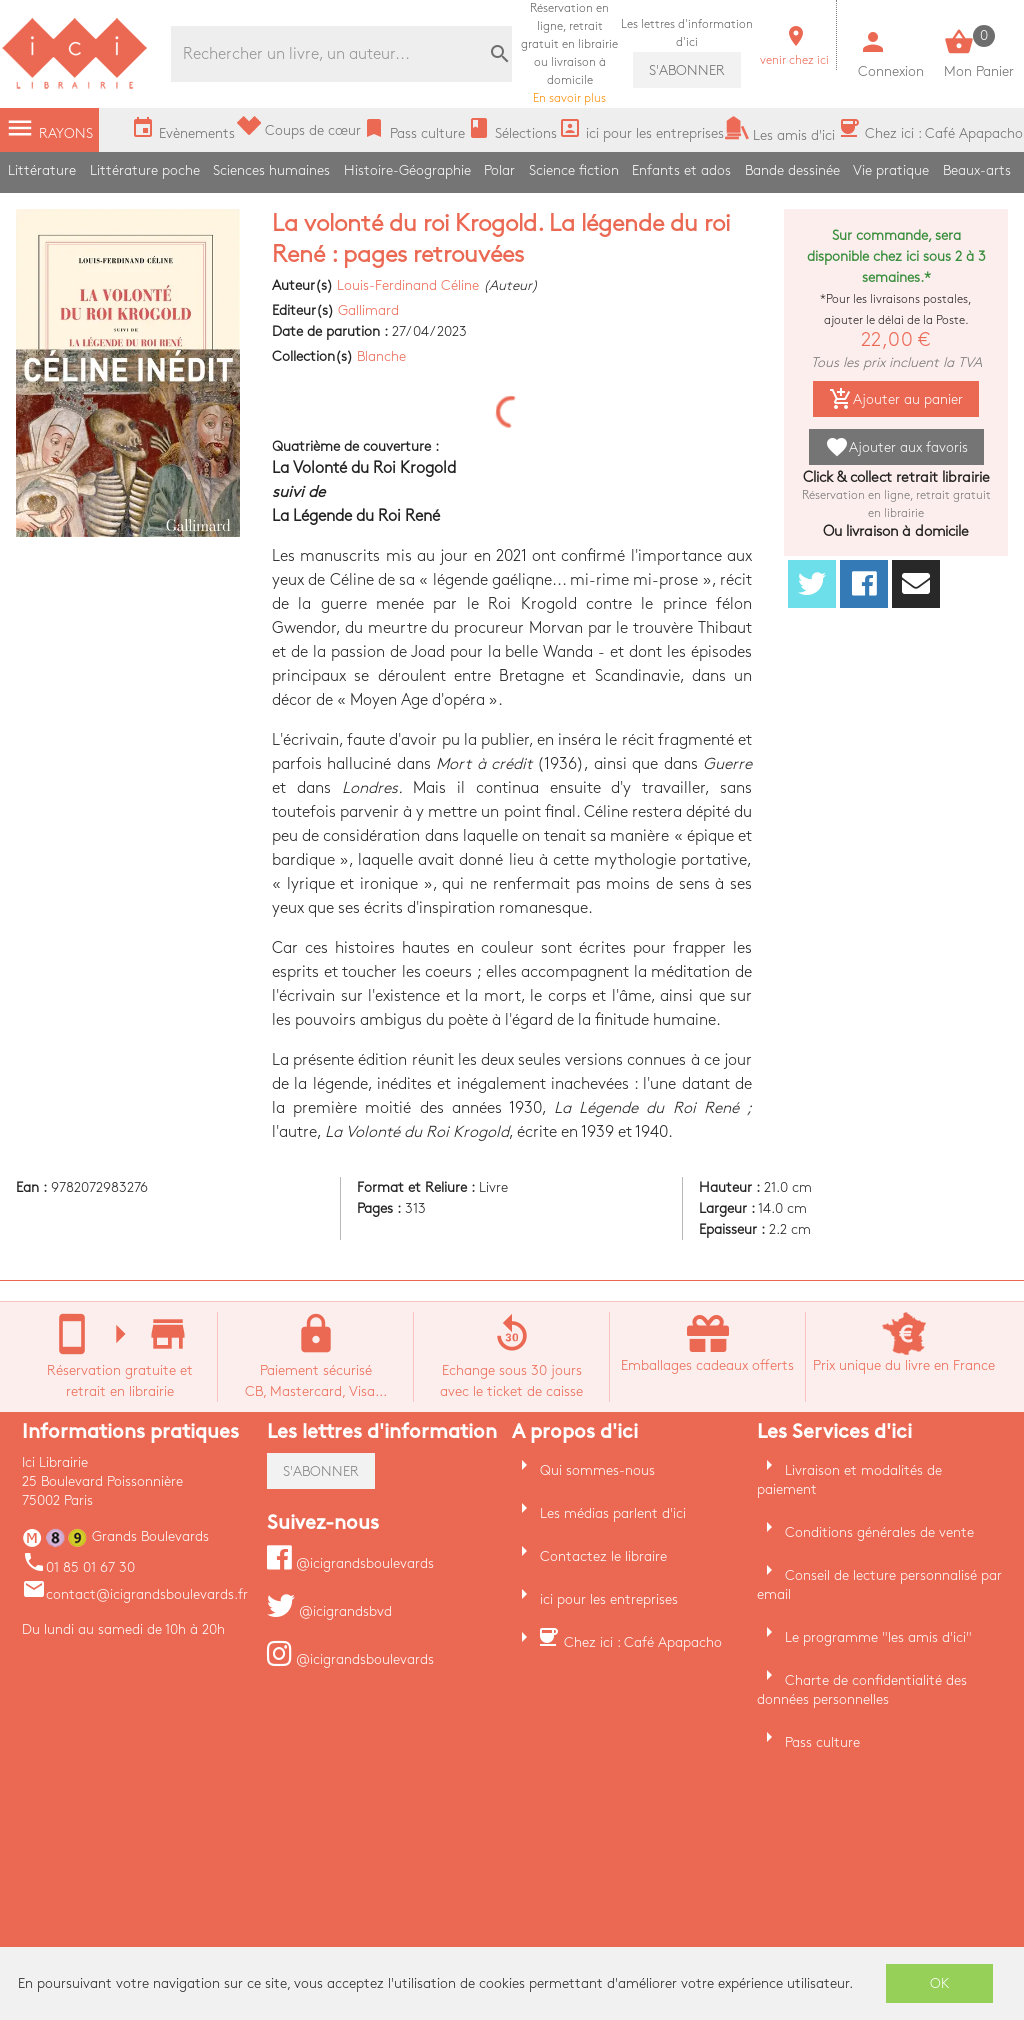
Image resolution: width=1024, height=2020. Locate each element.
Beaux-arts (977, 170)
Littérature (42, 170)
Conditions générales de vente (879, 1532)
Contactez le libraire (603, 1556)
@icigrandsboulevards (350, 1563)
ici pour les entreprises (609, 1599)
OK (940, 1983)
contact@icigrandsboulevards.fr (135, 1594)
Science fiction (574, 170)
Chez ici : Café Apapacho (643, 1642)
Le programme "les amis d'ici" (878, 1637)
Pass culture (822, 1742)
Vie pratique (891, 170)
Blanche (381, 356)
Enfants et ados (681, 170)
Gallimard (368, 310)
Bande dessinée (792, 170)
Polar (499, 170)
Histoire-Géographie (407, 170)
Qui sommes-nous (597, 1470)
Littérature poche (145, 170)
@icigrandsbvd (329, 1611)
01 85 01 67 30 (78, 1567)
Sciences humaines (271, 170)
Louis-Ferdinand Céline (408, 285)
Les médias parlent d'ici (613, 1513)
